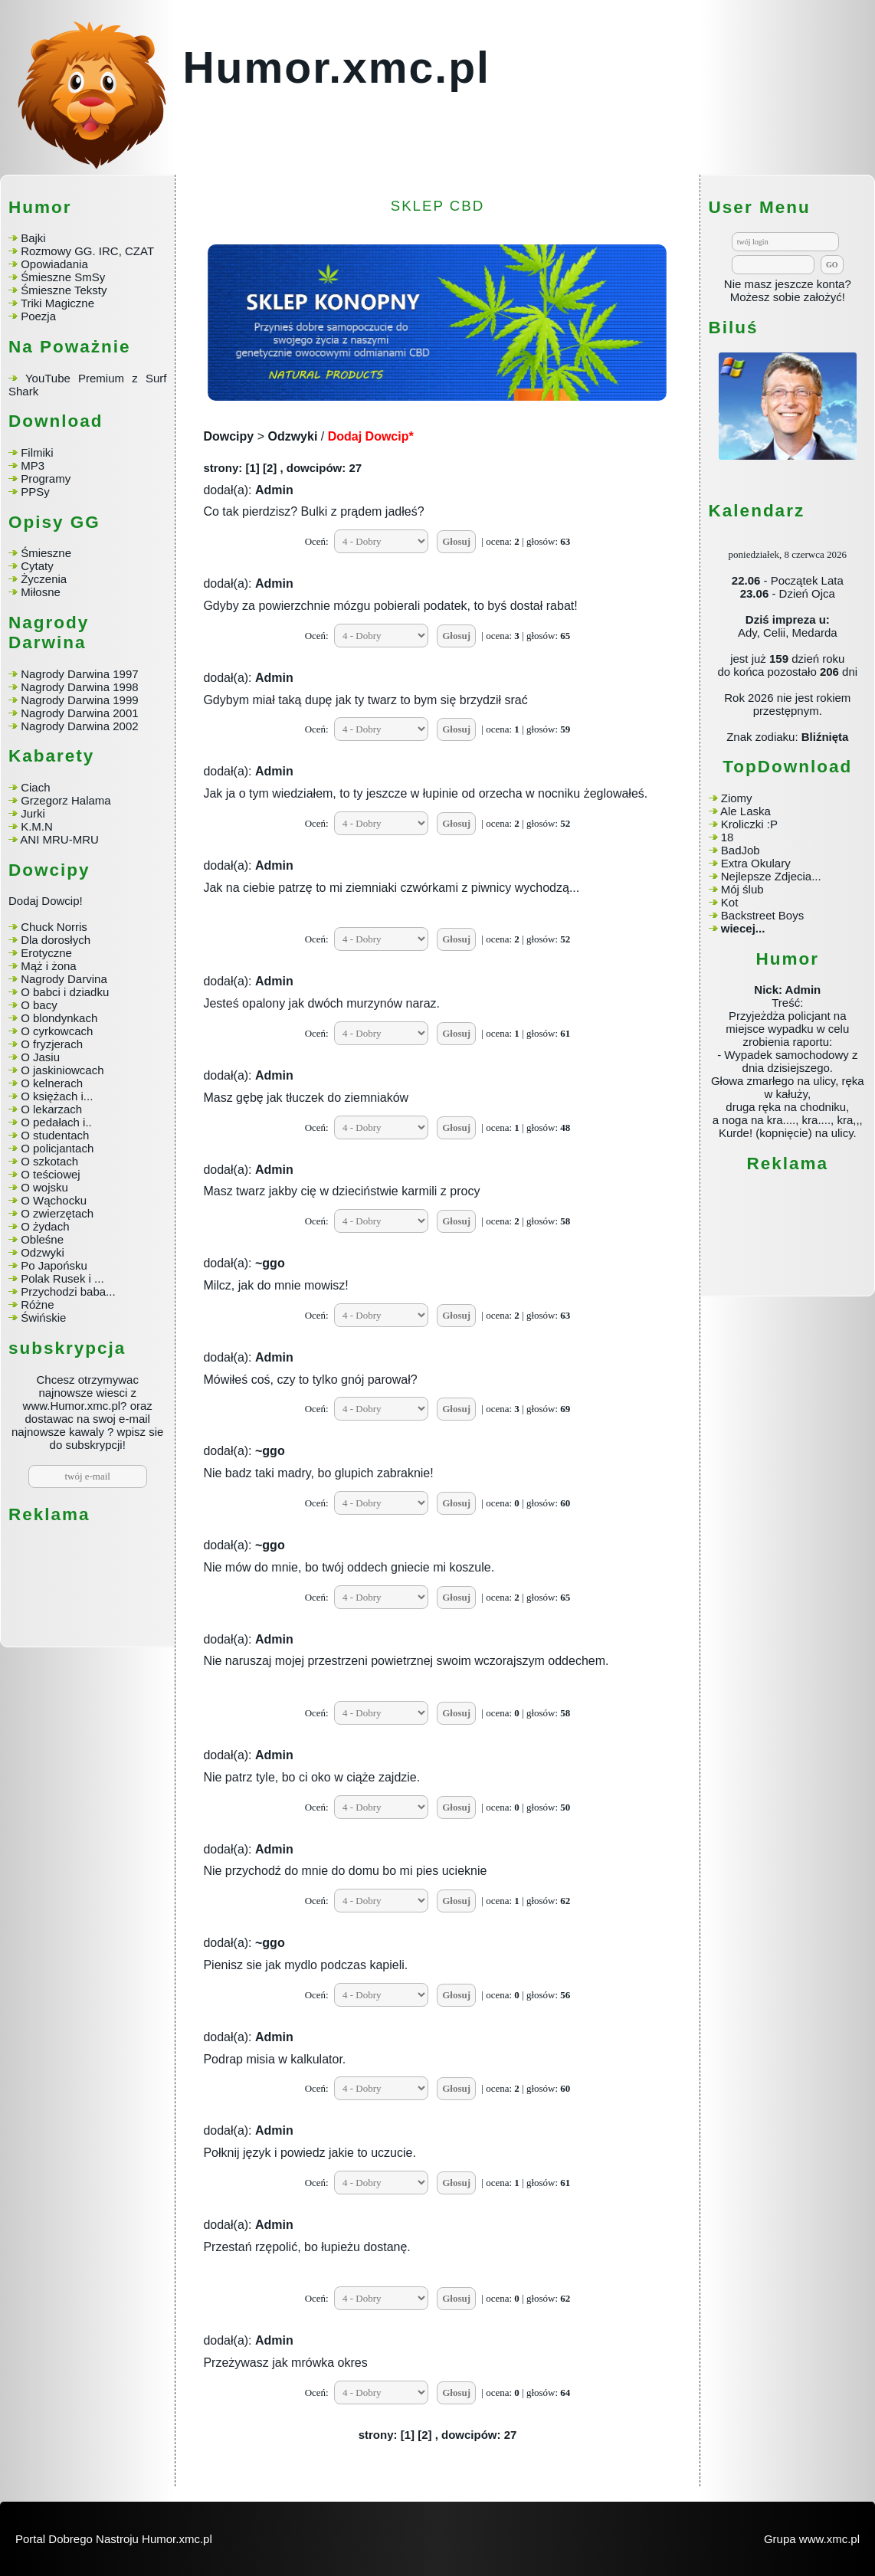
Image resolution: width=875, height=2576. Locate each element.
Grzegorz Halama (66, 800)
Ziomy (736, 798)
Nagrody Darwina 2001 (79, 712)
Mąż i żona (49, 965)
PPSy (35, 491)
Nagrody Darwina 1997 (79, 673)
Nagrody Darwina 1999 (79, 699)
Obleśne (42, 1239)
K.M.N (37, 826)
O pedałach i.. (56, 1122)
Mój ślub (742, 889)
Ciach (35, 787)
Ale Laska (745, 811)
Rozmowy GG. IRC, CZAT (87, 250)
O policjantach (57, 1148)
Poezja (38, 316)
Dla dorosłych (55, 939)
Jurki (33, 813)
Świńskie (43, 1317)
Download (55, 421)
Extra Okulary (756, 863)
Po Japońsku (54, 1265)
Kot (730, 902)
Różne (37, 1304)
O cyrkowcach (57, 1030)
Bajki (33, 237)
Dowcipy (228, 436)
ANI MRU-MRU (59, 839)
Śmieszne (46, 552)
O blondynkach (59, 1017)
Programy (45, 478)
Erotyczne (45, 952)
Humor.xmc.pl (336, 67)
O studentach (55, 1135)
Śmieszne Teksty (64, 290)
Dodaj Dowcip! (45, 900)
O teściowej (50, 1174)
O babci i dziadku (65, 991)
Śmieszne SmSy (63, 276)
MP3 (32, 465)
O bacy (39, 1004)
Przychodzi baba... (68, 1291)
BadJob (740, 850)
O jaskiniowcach (62, 1070)
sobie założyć (807, 296)
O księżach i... (57, 1096)
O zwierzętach (57, 1213)
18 (727, 837)
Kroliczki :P (749, 824)
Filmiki (37, 452)
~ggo (270, 1263)
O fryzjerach (52, 1043)
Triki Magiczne (57, 303)
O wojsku (44, 1187)
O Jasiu (40, 1057)
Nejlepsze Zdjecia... (771, 876)
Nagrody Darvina (64, 978)
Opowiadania (54, 263)
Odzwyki (42, 1252)
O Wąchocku (54, 1200)
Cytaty (37, 565)
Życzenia (44, 578)
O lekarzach (51, 1109)
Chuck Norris (54, 926)
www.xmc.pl (829, 2538)
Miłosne (41, 591)
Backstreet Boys (762, 915)
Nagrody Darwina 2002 (79, 725)
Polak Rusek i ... (62, 1278)
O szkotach (49, 1161)
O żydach (45, 1226)
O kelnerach (52, 1083)
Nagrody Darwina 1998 (79, 686)
